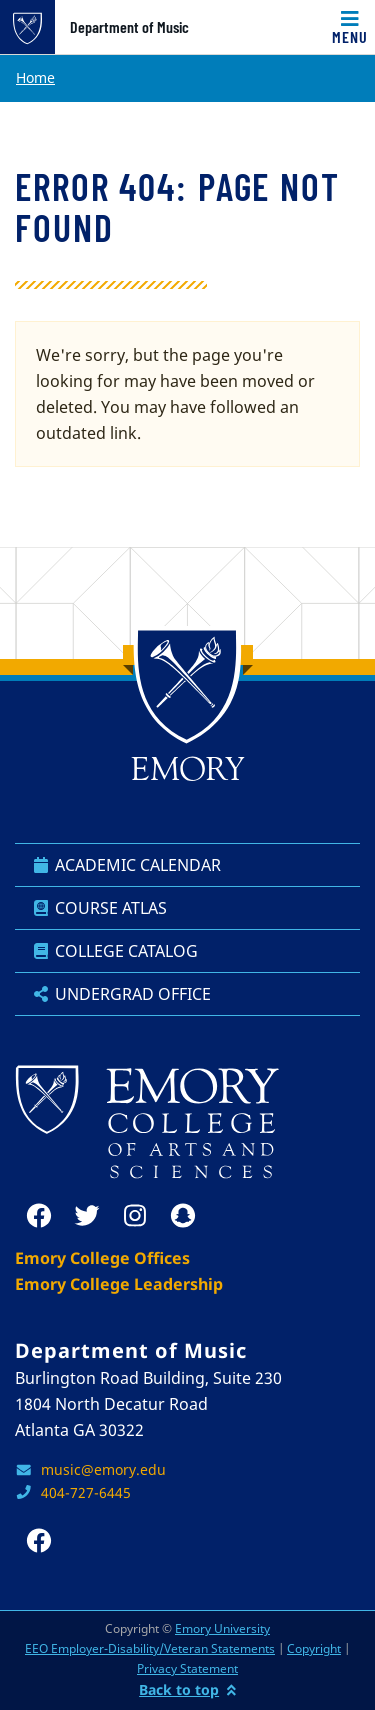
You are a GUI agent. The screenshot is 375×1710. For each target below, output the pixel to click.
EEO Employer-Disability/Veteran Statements (150, 1648)
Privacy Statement (187, 1668)
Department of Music (129, 27)
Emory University (222, 1628)
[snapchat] (183, 1216)
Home (35, 77)
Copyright (314, 1648)
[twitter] (87, 1216)
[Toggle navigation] (350, 27)
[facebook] (39, 1216)
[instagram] (135, 1216)
